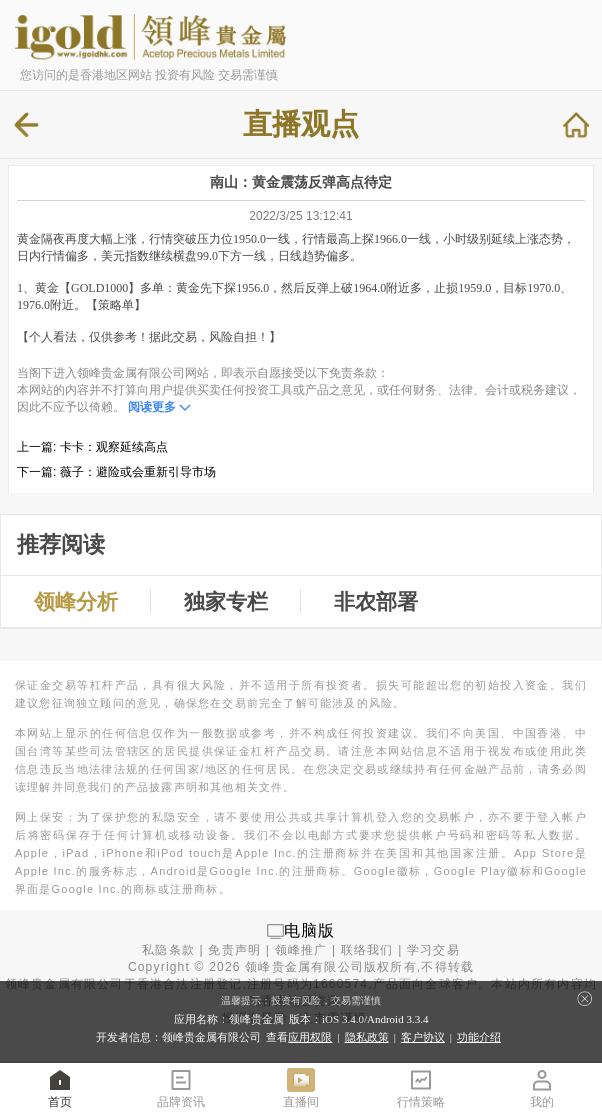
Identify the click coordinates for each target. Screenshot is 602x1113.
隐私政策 (367, 1037)
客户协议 (423, 1037)
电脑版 (310, 930)
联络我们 (367, 950)
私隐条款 (168, 950)
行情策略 (421, 1087)
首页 (60, 1087)
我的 (542, 1087)
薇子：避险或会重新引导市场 (138, 472)
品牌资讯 (181, 1087)
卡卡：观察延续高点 (114, 447)
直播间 (301, 1087)
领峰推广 (301, 950)
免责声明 (234, 950)
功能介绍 (479, 1037)
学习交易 (433, 950)
